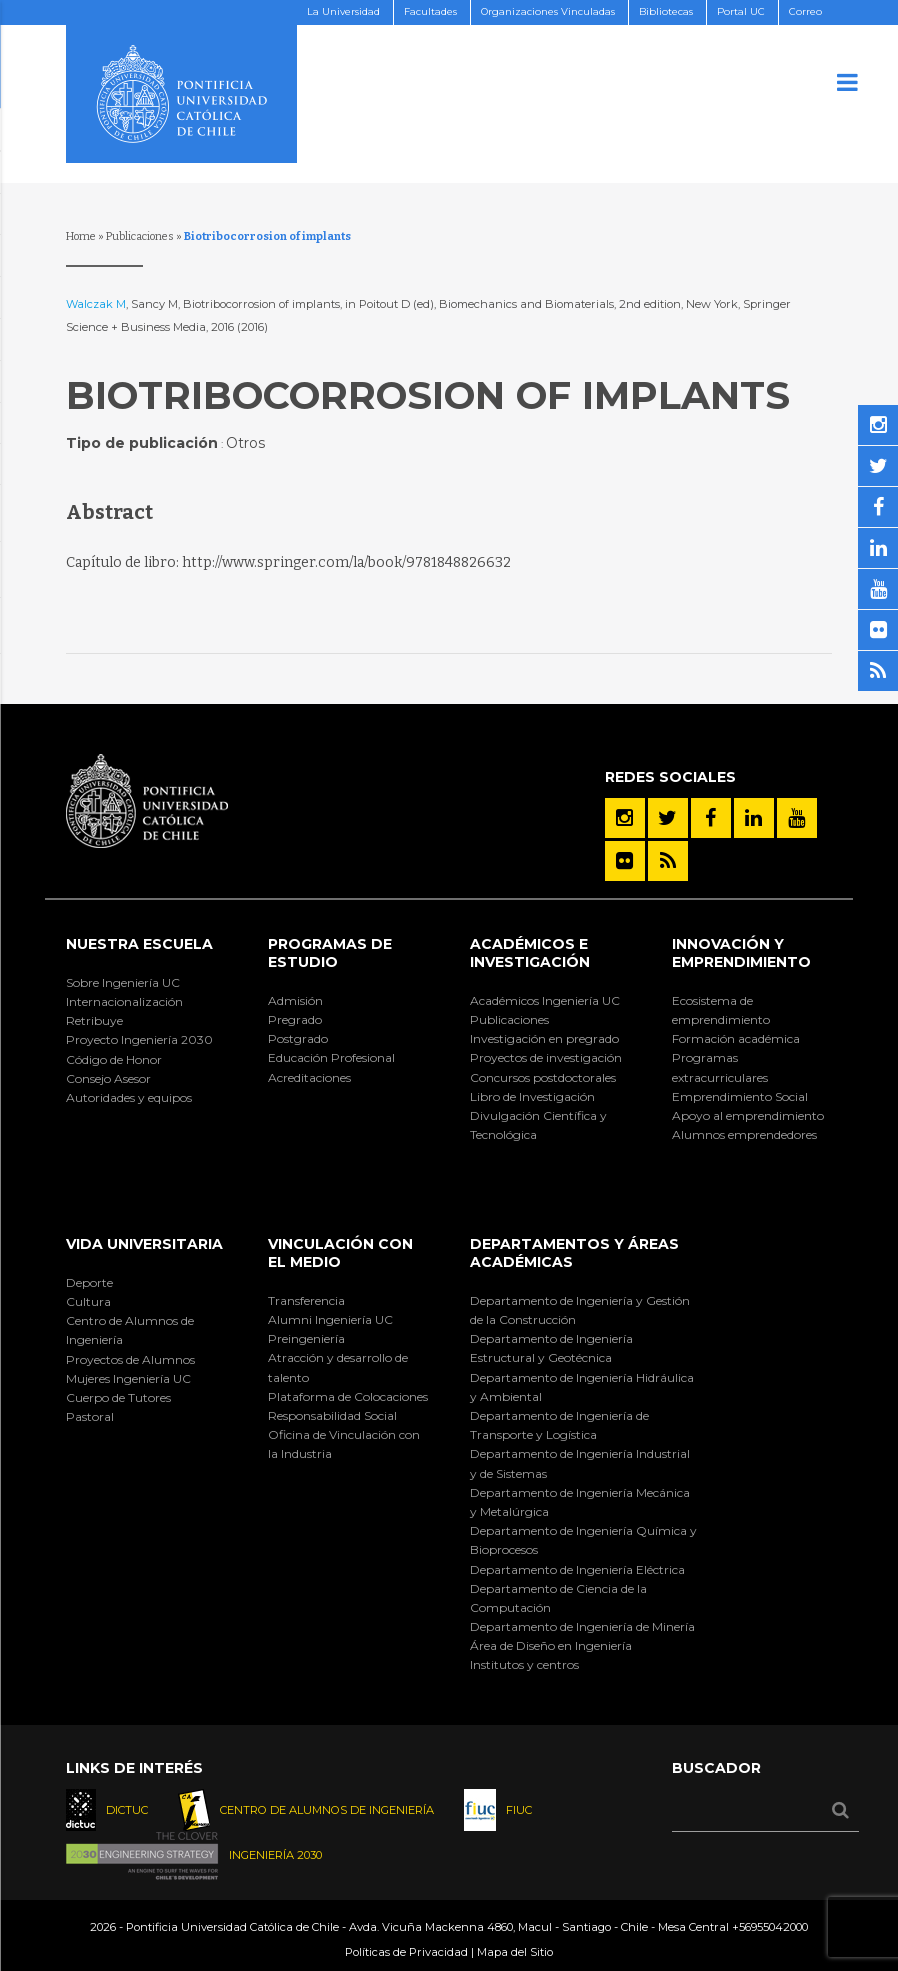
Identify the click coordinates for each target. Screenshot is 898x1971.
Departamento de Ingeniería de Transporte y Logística (559, 1425)
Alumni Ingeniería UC (330, 1319)
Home (81, 236)
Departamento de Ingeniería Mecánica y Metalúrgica (580, 1502)
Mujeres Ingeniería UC (128, 1378)
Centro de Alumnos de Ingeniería (130, 1330)
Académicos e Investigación (530, 953)
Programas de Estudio (330, 953)
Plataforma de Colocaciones (348, 1396)
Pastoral (90, 1416)
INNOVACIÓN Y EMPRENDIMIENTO (741, 953)
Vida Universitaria (144, 1244)
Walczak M (96, 304)
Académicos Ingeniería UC (545, 1000)
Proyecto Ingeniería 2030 (139, 1039)
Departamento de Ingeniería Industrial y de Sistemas (580, 1463)
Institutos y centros (524, 1664)
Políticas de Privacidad (406, 1952)
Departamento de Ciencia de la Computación (558, 1598)
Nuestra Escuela (139, 944)
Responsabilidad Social (332, 1415)
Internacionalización (124, 1001)
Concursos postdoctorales (543, 1077)
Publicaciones (140, 236)
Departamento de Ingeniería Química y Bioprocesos (583, 1540)
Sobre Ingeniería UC (123, 982)
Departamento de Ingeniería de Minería (582, 1626)
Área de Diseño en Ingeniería (551, 1645)
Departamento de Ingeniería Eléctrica (577, 1569)
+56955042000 (770, 1927)
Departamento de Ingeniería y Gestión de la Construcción (580, 1310)
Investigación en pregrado (544, 1038)
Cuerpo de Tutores (118, 1397)
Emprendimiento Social (740, 1096)
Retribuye (94, 1020)
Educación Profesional (331, 1057)
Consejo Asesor (108, 1078)
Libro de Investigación (532, 1096)
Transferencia (306, 1300)
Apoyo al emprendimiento (748, 1115)
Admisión (295, 1000)
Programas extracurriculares (720, 1067)
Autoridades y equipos (129, 1097)
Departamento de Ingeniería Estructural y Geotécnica (551, 1348)
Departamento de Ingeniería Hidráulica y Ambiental (582, 1387)
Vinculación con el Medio (340, 1253)
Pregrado (295, 1019)
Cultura (88, 1301)
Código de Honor (114, 1059)
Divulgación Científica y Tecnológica (538, 1125)
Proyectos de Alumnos (130, 1359)
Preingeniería (306, 1338)
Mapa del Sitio (515, 1952)
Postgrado (298, 1038)
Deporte (89, 1282)
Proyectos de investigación (546, 1057)
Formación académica (736, 1038)
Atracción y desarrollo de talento (338, 1367)
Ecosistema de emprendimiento (721, 1010)
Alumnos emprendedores (744, 1134)
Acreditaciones (309, 1077)
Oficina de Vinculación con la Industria (344, 1444)
